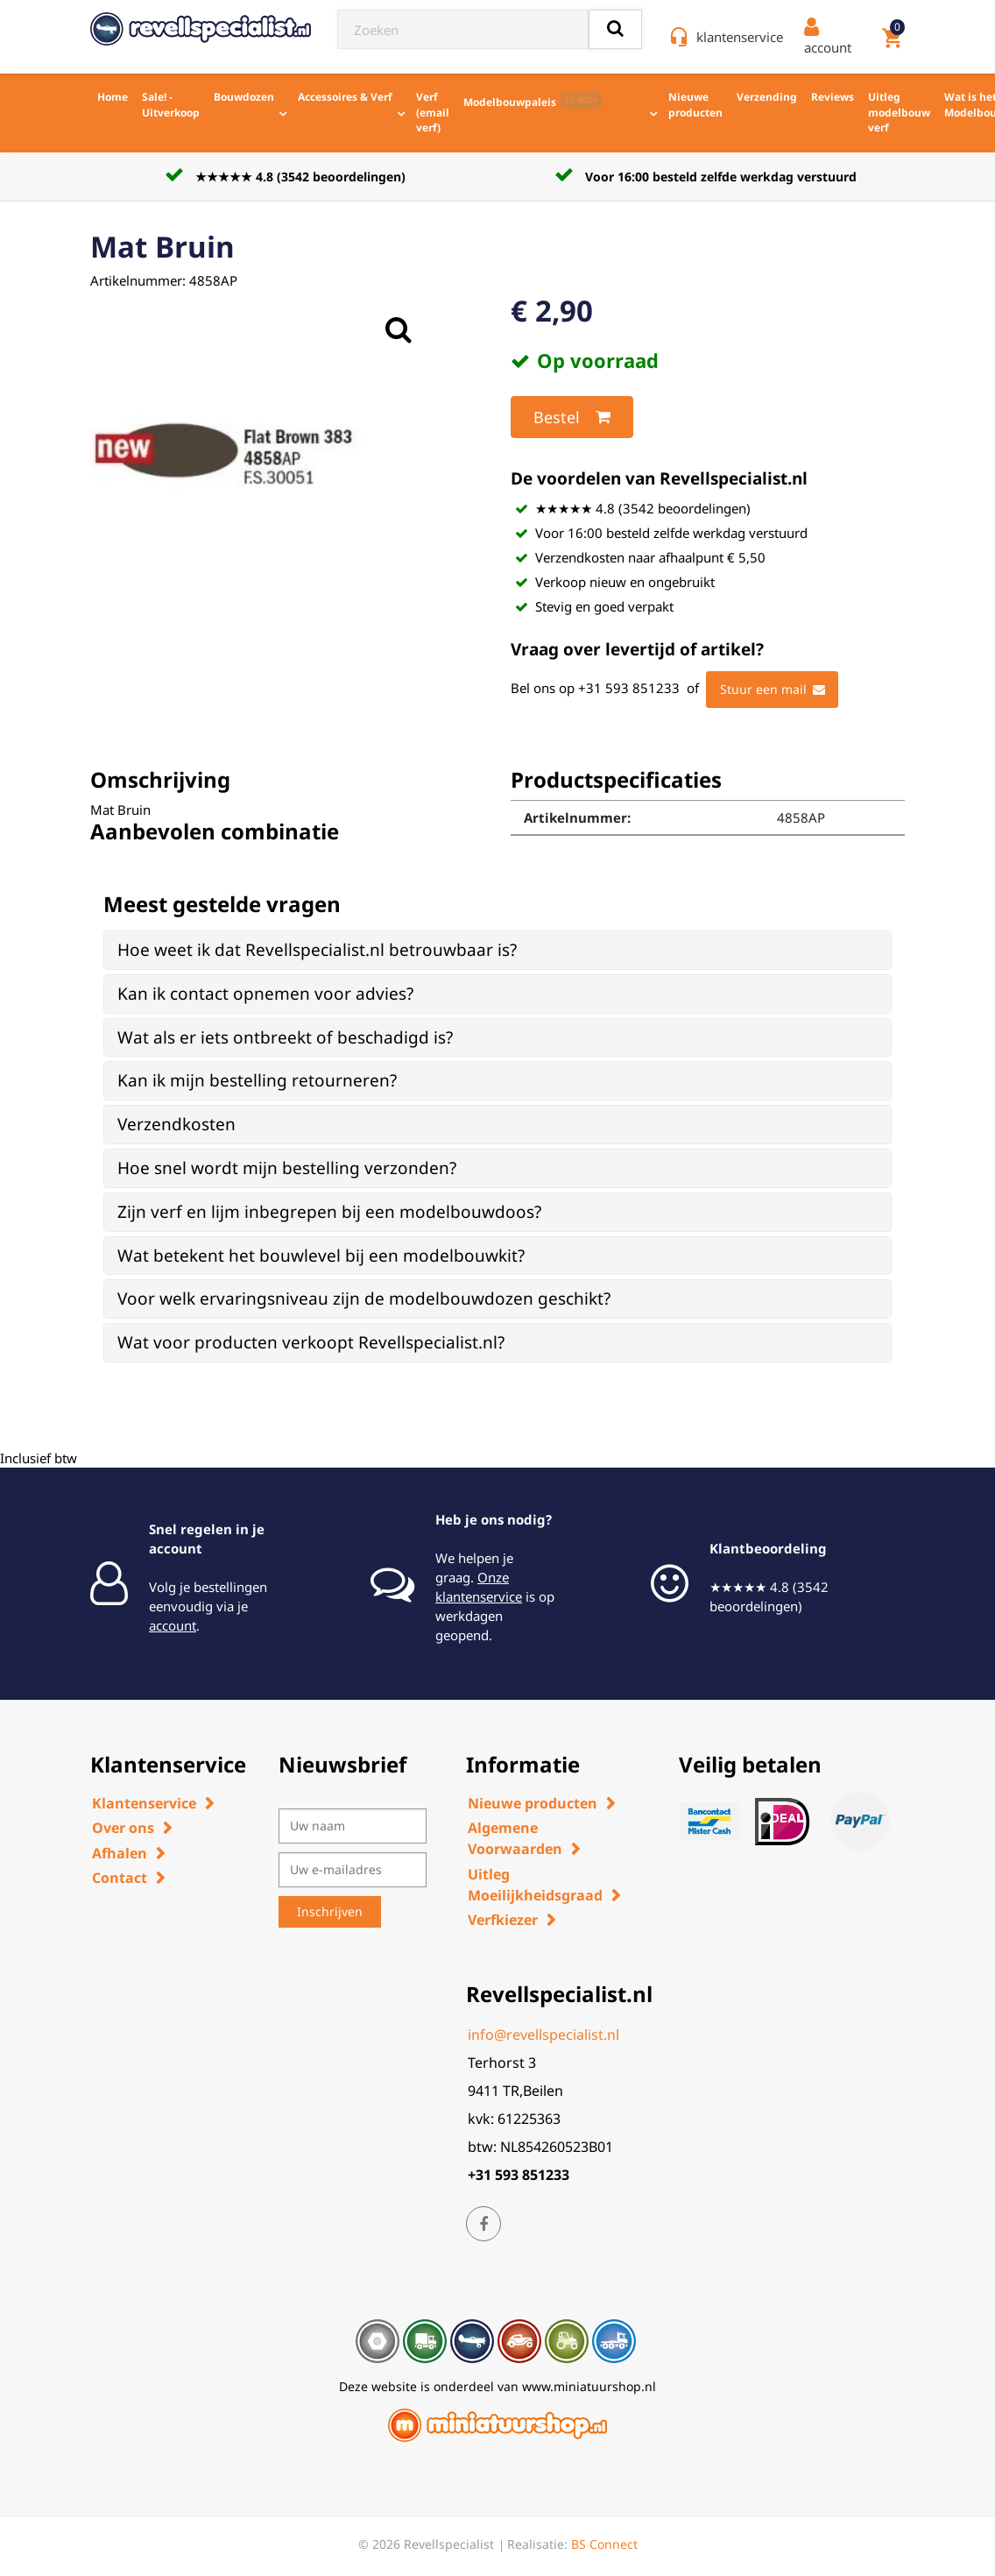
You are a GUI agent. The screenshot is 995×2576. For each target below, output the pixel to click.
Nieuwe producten (695, 104)
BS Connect (604, 2544)
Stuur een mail (772, 689)
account (172, 1625)
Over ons (123, 1827)
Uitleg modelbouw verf (899, 112)
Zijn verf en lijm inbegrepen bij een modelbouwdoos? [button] (329, 1211)
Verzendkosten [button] (176, 1124)
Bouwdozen (244, 96)
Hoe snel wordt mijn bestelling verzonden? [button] (286, 1168)
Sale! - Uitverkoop (171, 104)
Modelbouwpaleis (532, 101)
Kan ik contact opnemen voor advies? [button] (265, 993)
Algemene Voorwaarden (515, 1838)
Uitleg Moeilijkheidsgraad (535, 1885)
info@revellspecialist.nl (543, 2034)
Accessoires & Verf (345, 96)
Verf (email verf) (432, 112)
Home (112, 96)
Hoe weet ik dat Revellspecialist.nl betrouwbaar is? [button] (317, 949)
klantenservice (739, 37)
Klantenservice (144, 1803)
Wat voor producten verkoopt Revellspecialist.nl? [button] (311, 1342)
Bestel (571, 417)
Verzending (767, 96)
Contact (119, 1877)
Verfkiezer (503, 1919)
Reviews (832, 96)
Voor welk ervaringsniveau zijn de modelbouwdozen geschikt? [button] (363, 1298)
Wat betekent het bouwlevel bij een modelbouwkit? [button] (321, 1255)
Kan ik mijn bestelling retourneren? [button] (257, 1080)
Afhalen (119, 1853)
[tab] (497, 950)
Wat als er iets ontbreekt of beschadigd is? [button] (285, 1037)
